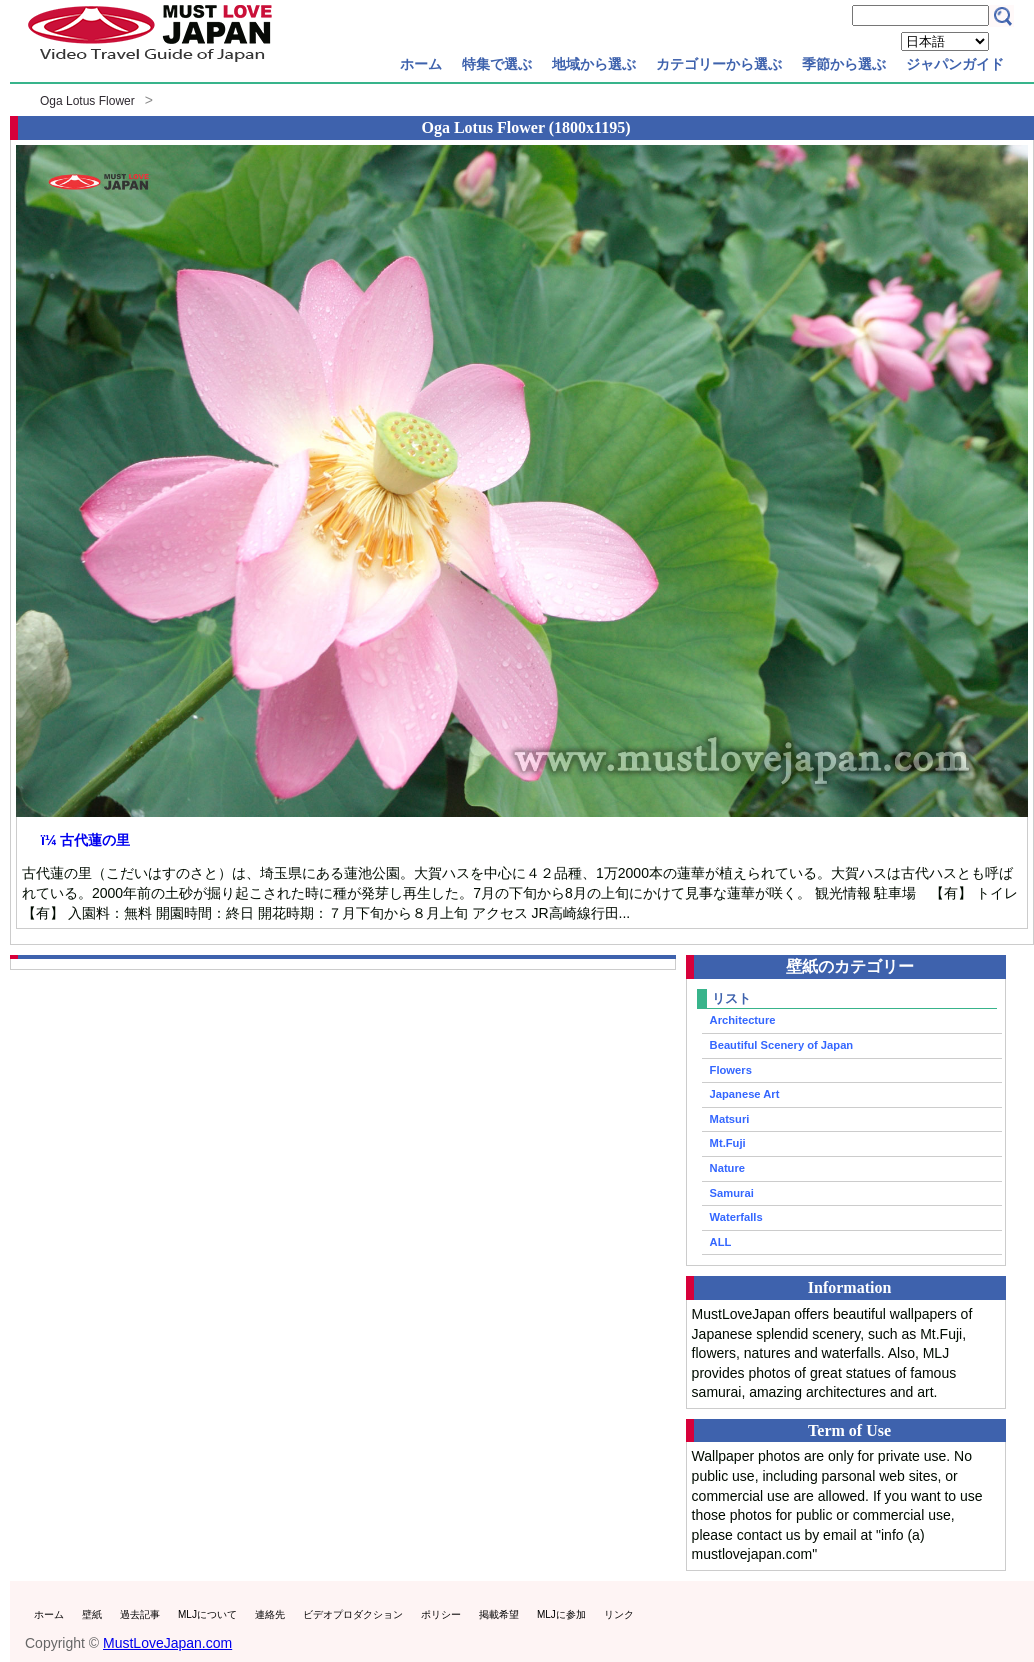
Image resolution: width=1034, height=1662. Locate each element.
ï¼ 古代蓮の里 (85, 840)
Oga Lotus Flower (87, 101)
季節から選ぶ (844, 64)
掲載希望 (499, 1614)
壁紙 (92, 1614)
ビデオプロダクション (353, 1614)
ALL (721, 1242)
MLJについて (207, 1614)
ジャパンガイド (955, 64)
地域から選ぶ (594, 64)
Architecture (743, 1020)
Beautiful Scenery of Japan (782, 1045)
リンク (619, 1614)
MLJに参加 (561, 1614)
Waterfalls (736, 1217)
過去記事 (140, 1614)
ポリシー (441, 1614)
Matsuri (730, 1119)
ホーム (421, 64)
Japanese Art (745, 1094)
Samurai (732, 1193)
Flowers (731, 1070)
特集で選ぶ (497, 64)
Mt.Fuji (728, 1143)
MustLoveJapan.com (167, 1643)
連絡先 (270, 1614)
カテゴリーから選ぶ (719, 64)
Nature (727, 1168)
